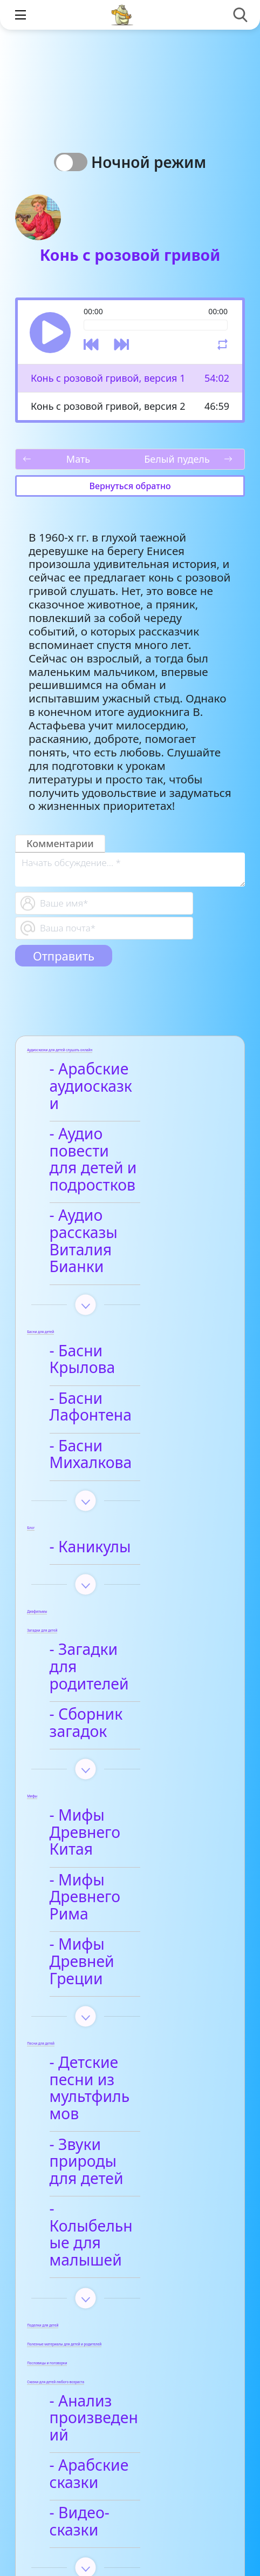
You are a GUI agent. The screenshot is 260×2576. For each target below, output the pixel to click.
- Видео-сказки (112, 2189)
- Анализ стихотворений (113, 2300)
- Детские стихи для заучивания (130, 2378)
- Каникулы (98, 1427)
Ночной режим (152, 162)
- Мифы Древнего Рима (123, 1718)
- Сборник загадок (125, 1578)
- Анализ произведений (111, 2120)
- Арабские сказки (124, 2158)
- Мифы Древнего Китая (123, 1670)
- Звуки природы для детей (119, 1914)
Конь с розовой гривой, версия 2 (108, 406)
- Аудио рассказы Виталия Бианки (120, 1190)
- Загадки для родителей (108, 1539)
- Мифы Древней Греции (120, 1765)
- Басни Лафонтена (127, 1313)
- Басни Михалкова (127, 1344)
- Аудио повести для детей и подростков (116, 1134)
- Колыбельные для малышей (129, 1962)
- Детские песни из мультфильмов (127, 1867)
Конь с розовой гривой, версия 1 (108, 377)
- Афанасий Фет (115, 2339)
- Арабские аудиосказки (104, 1078)
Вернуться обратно (129, 486)
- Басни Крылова (119, 1283)
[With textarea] (130, 870)
